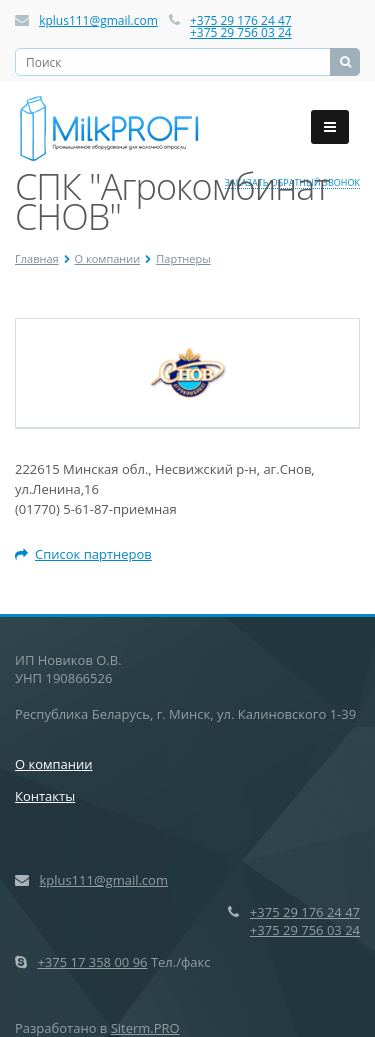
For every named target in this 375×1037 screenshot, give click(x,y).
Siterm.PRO (145, 1028)
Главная (37, 258)
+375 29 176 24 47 (241, 20)
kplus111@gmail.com (98, 20)
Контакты (45, 796)
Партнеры (183, 258)
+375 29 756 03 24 (241, 32)
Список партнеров (83, 554)
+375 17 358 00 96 (92, 962)
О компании (108, 258)
